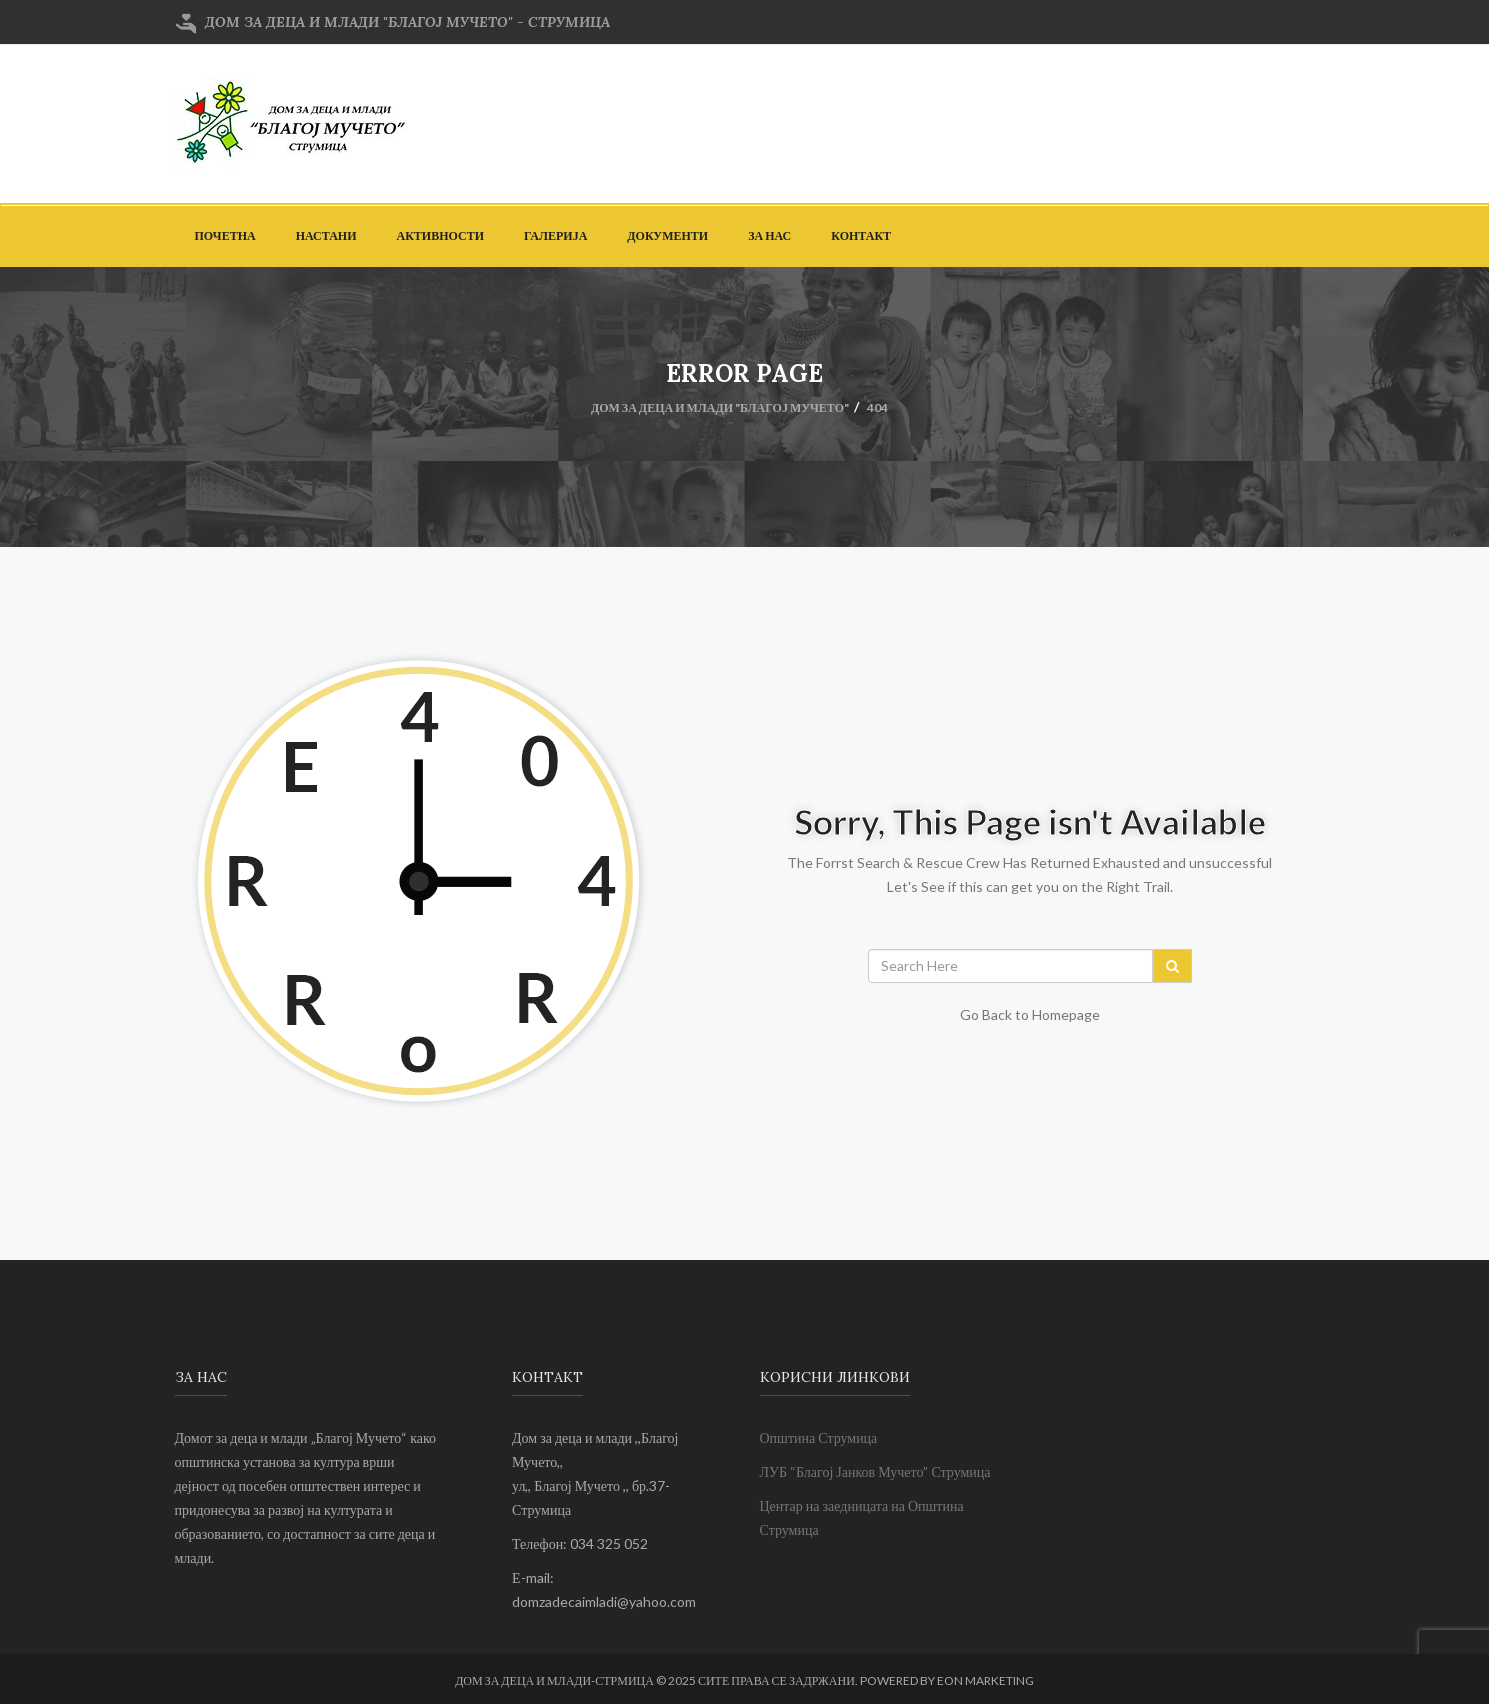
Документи (667, 235)
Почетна (225, 235)
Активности (441, 235)
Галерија (555, 235)
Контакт (861, 235)
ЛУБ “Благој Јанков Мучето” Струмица (875, 1471)
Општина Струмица (819, 1437)
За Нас (769, 235)
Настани (326, 235)
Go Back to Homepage (1030, 1014)
